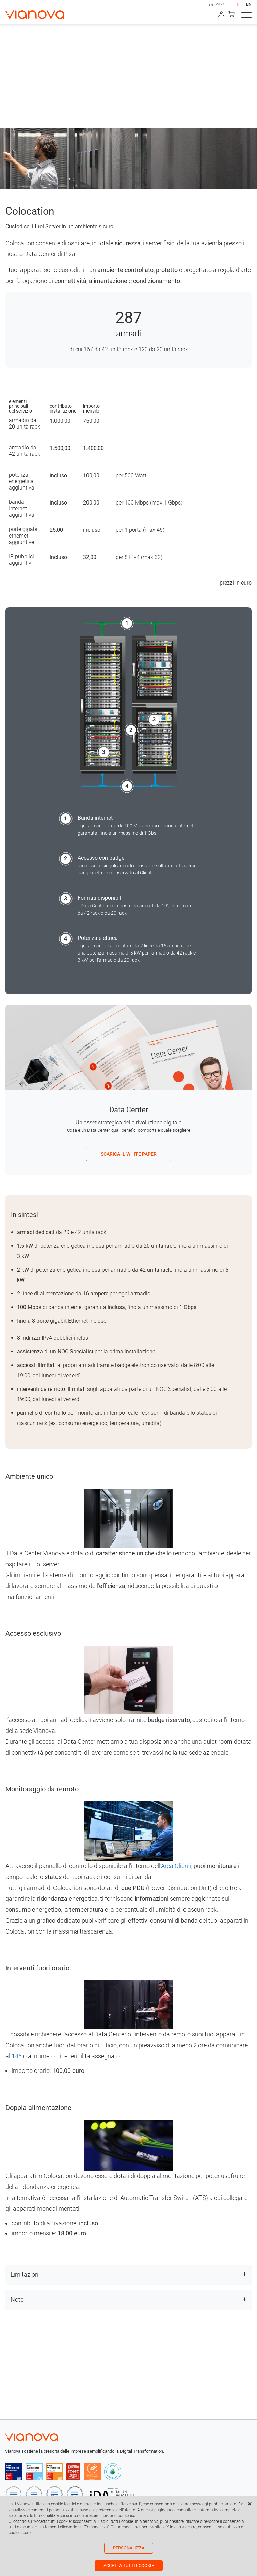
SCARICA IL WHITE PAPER (129, 1154)
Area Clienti (176, 1865)
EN (249, 4)
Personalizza (128, 2547)
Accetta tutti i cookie (128, 2565)
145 (17, 2056)
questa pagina (153, 2510)
